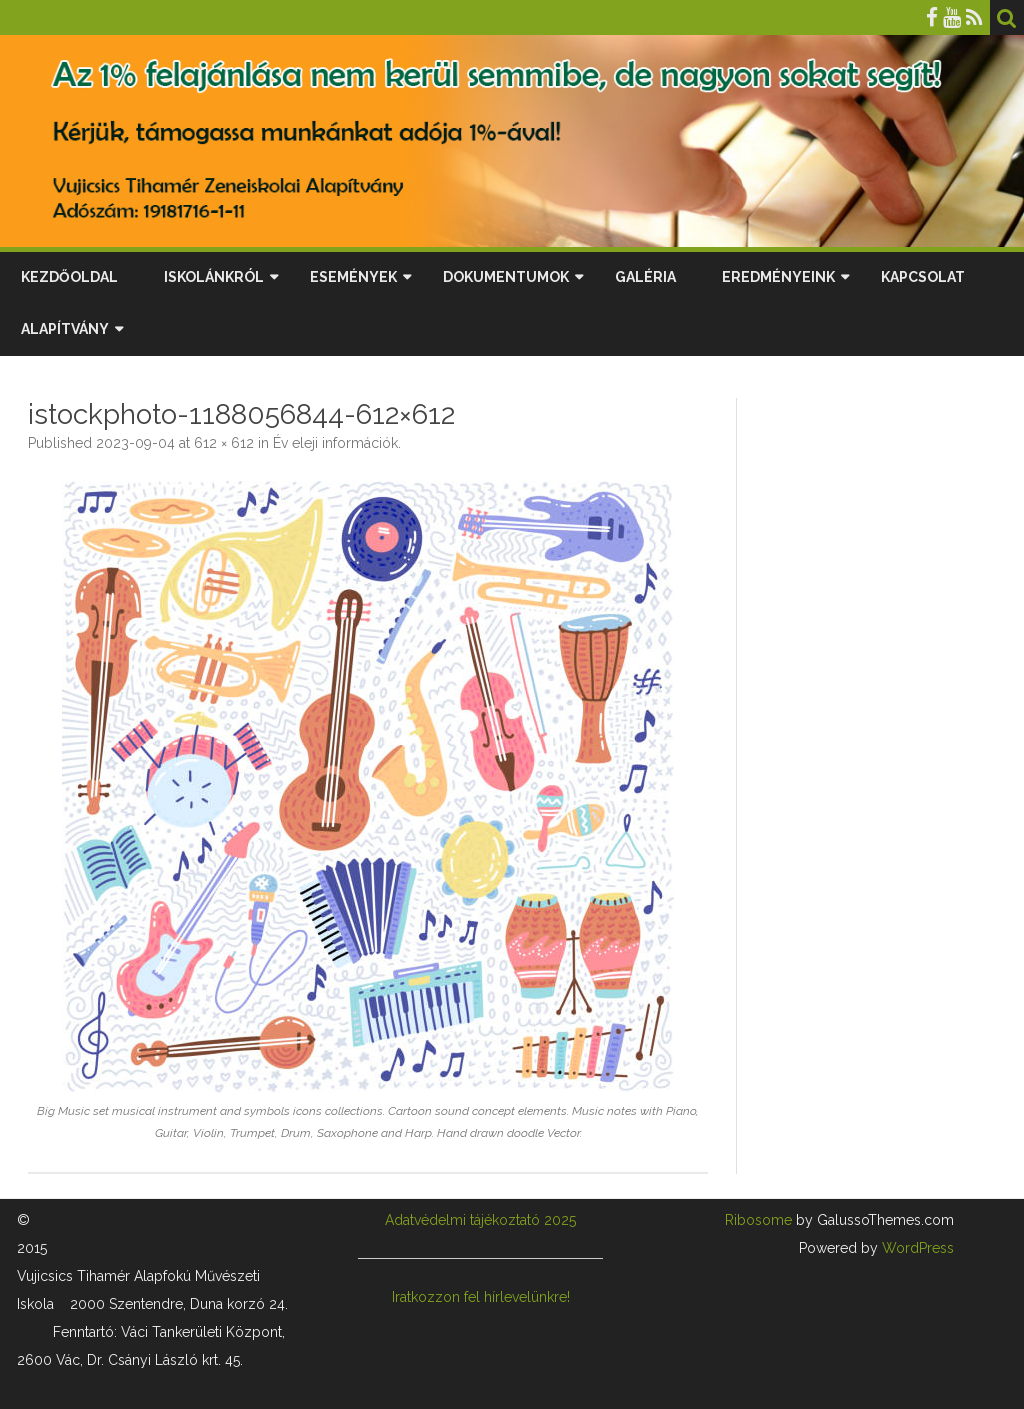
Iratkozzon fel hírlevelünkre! (481, 1297)
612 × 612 (224, 443)
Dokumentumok (506, 277)
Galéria (645, 277)
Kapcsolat (923, 277)
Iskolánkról (214, 277)
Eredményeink (778, 277)
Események (353, 277)
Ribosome (758, 1220)
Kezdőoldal (69, 277)
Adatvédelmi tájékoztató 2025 (480, 1220)
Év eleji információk (335, 443)
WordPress (916, 1248)
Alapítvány (65, 329)
